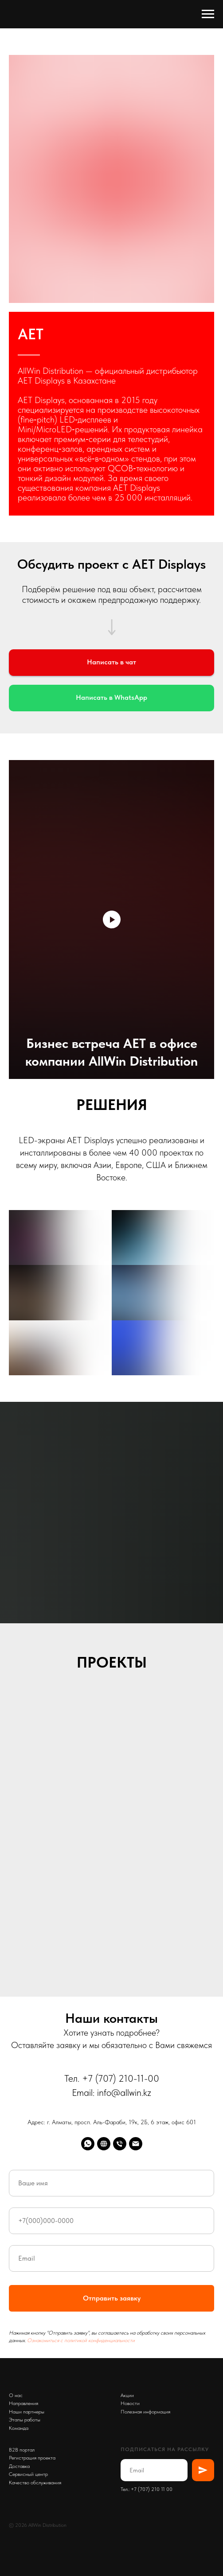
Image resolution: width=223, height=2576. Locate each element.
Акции (127, 2395)
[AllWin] (103, 2143)
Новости (130, 2403)
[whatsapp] (87, 2143)
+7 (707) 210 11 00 (151, 2489)
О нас (16, 2395)
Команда (18, 2428)
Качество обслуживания (35, 2482)
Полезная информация (145, 2412)
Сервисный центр (28, 2474)
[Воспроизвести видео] (112, 919)
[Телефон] (119, 2143)
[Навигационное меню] (208, 14)
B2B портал (22, 2450)
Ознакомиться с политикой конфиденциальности (81, 2340)
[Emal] (135, 2143)
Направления (23, 2403)
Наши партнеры (26, 2412)
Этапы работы (24, 2420)
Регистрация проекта (32, 2458)
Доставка (19, 2466)
